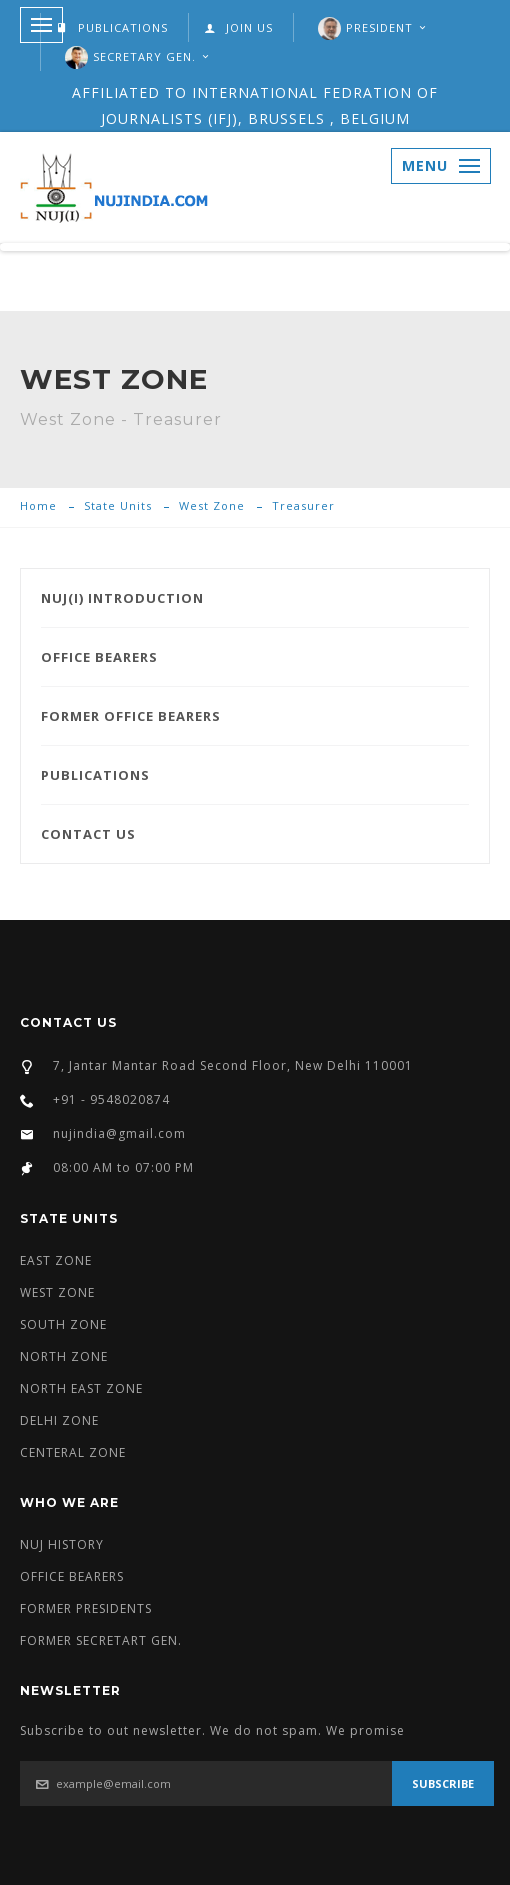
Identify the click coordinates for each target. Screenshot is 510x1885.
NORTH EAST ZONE (81, 1388)
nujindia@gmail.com (119, 1133)
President (379, 27)
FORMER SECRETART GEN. (101, 1640)
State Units (118, 505)
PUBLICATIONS (112, 27)
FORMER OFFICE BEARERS (131, 716)
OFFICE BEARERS (99, 657)
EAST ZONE (56, 1260)
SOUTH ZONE (63, 1324)
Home (38, 505)
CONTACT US (88, 834)
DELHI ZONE (59, 1420)
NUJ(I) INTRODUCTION (122, 598)
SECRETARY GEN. (144, 56)
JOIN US (238, 27)
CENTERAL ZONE (73, 1452)
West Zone (212, 505)
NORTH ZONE (64, 1356)
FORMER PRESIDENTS (86, 1608)
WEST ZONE (57, 1292)
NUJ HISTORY (62, 1544)
